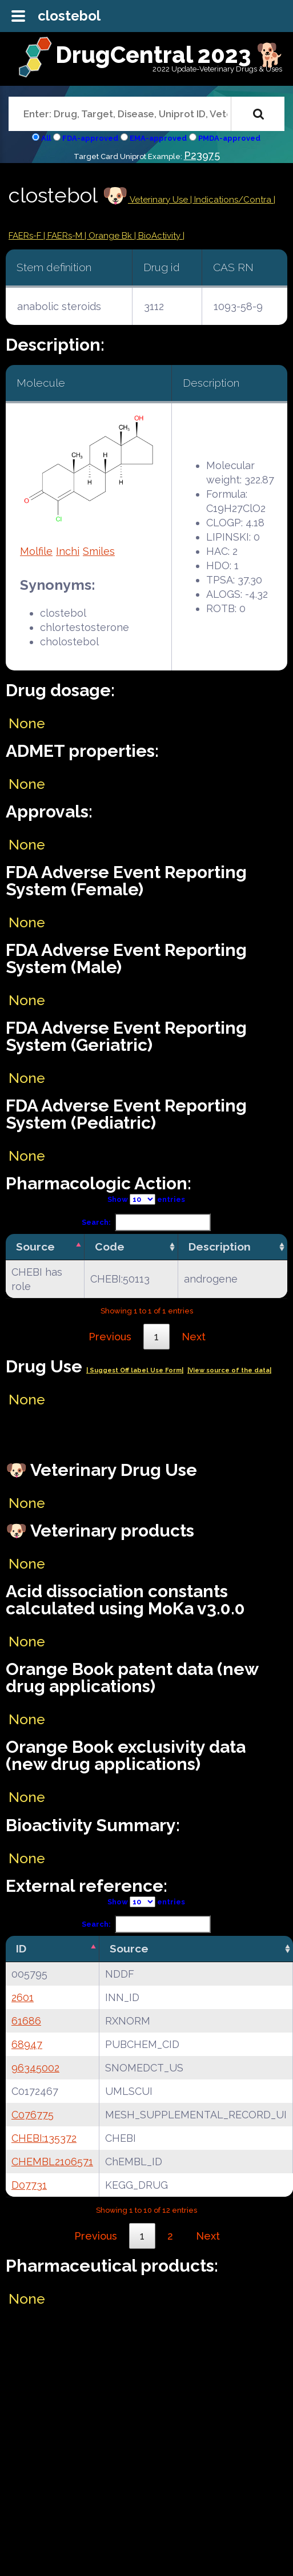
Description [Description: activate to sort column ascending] (219, 1246)
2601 (22, 1997)
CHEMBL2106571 (52, 2162)
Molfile (36, 551)
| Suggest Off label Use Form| (134, 1370)
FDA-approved (90, 138)
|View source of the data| (229, 1370)
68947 (26, 2044)
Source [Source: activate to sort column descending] (35, 1246)
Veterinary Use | (161, 200)
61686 (26, 2021)
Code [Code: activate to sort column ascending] (110, 1246)
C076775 (32, 2115)
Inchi (67, 551)
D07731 (29, 2185)
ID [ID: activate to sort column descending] (21, 1948)
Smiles (99, 551)
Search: (146, 1222)
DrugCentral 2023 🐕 (169, 54)
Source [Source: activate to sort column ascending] (129, 1948)
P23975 (202, 155)
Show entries (146, 1199)
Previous (110, 1337)
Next (194, 1337)
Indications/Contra (234, 200)
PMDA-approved (229, 138)
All (46, 138)
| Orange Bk (109, 236)
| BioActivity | (159, 236)
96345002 (35, 2068)
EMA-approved (158, 138)
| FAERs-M (64, 236)
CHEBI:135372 (44, 2138)
